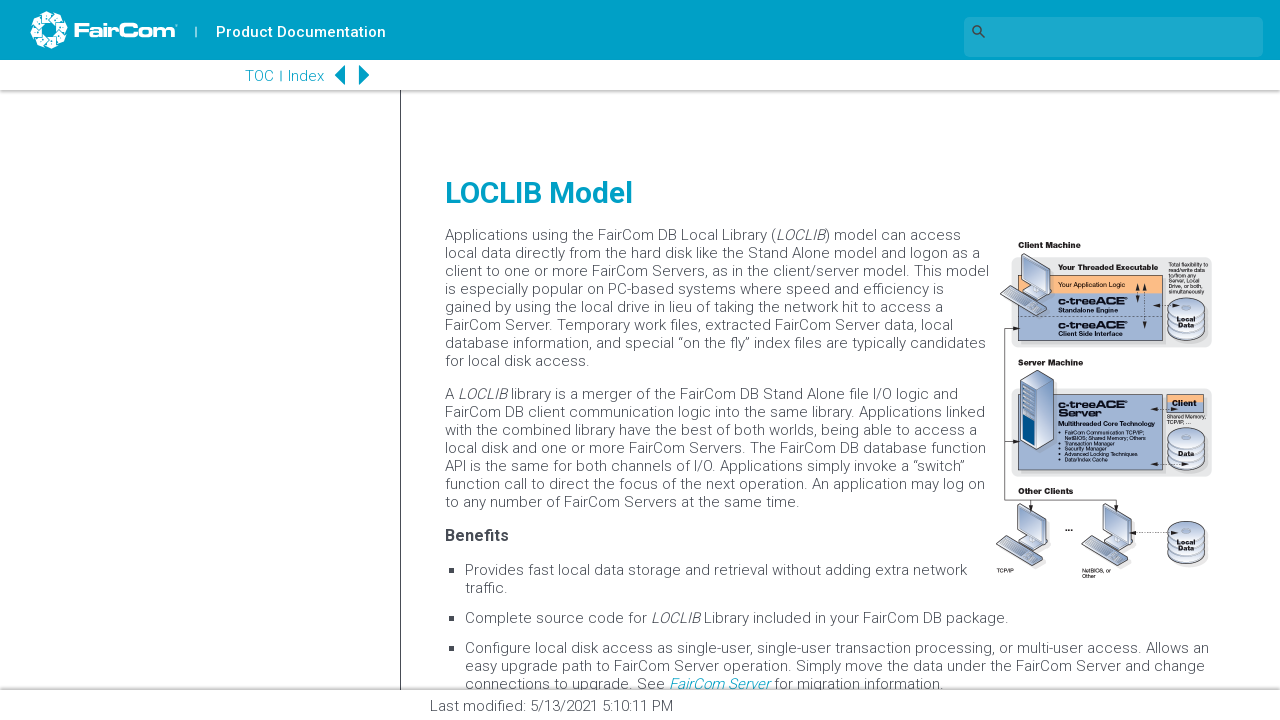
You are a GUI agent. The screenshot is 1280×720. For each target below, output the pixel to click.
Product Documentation (301, 32)
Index (306, 76)
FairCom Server (719, 684)
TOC (259, 76)
